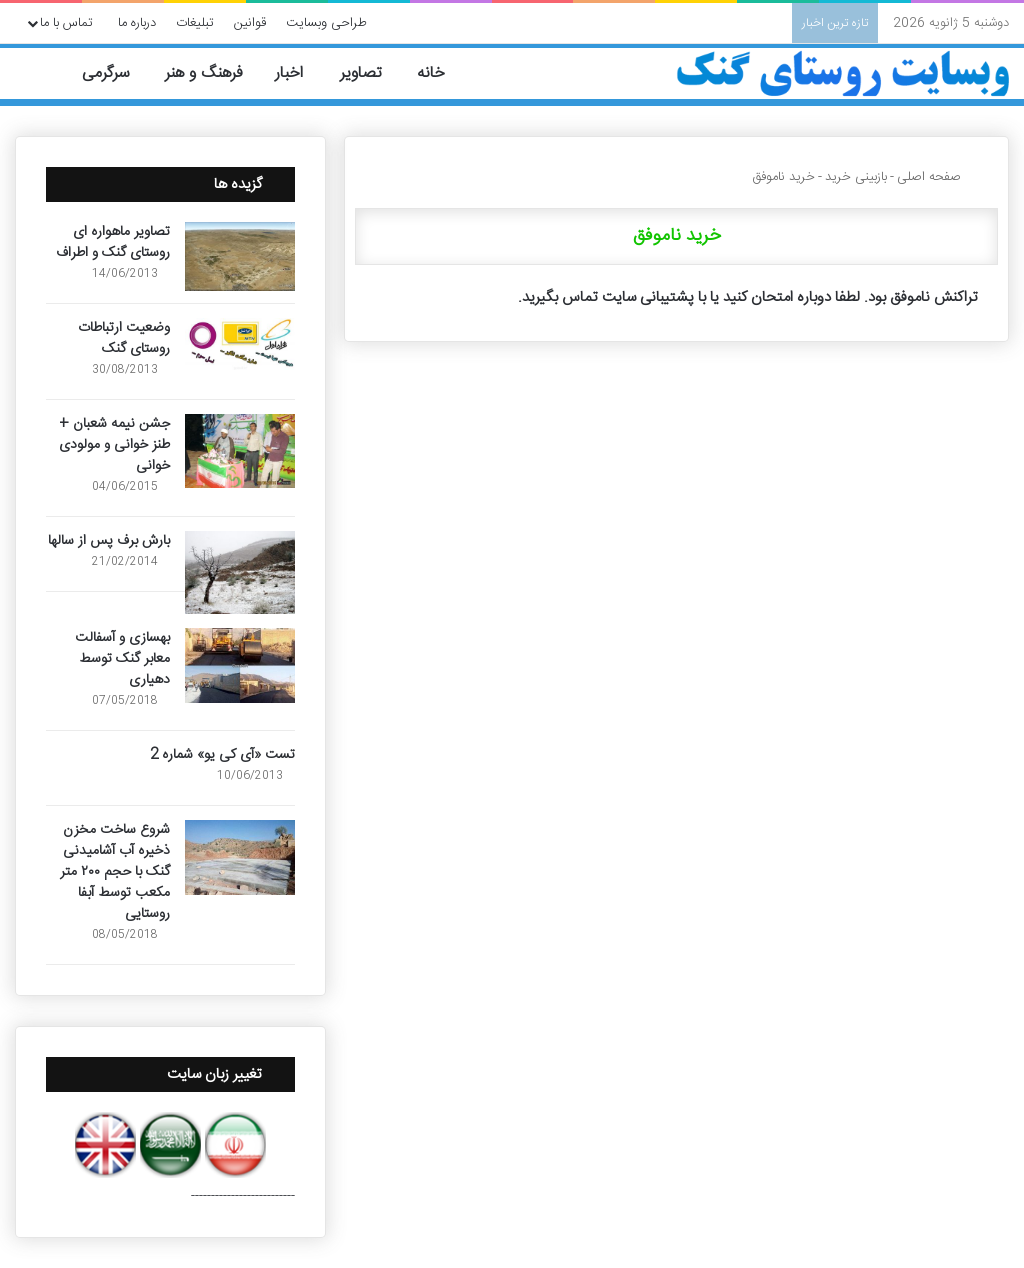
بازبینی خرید (856, 177)
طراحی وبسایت (326, 23)
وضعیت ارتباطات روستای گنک (124, 338)
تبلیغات (195, 23)
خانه (442, 73)
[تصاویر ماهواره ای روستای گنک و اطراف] (240, 256)
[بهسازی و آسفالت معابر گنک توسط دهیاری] (240, 665)
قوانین (250, 23)
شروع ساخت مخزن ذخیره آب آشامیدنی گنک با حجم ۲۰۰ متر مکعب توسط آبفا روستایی (115, 872)
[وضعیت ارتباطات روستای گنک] (240, 344)
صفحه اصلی (937, 177)
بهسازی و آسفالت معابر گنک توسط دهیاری (122, 659)
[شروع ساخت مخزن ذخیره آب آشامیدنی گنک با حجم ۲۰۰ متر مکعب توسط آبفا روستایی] (240, 857)
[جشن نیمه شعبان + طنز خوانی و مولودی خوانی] (240, 451)
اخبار (300, 73)
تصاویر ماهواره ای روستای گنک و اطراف (113, 242)
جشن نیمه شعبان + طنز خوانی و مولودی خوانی (114, 445)
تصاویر (371, 73)
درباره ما (137, 23)
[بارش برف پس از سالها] (240, 572)
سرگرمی (116, 73)
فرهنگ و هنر (213, 73)
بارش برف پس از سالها (109, 541)
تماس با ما (66, 23)
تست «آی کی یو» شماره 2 (222, 755)
